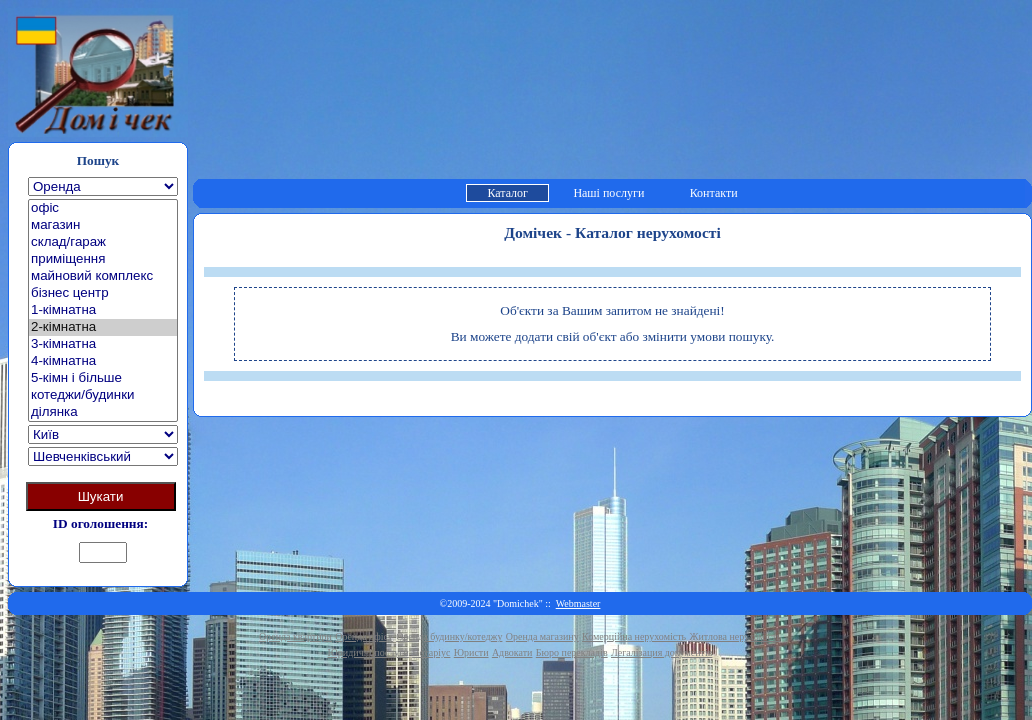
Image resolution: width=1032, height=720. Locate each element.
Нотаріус (431, 652)
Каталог (507, 193)
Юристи (471, 652)
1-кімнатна (103, 310)
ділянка (103, 412)
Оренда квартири (295, 636)
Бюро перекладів (572, 652)
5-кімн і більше (103, 378)
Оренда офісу (364, 636)
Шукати (101, 496)
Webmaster (578, 603)
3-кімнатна (103, 344)
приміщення (103, 259)
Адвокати (512, 652)
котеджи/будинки (103, 395)
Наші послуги (608, 193)
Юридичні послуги (368, 652)
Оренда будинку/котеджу (449, 636)
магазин (103, 225)
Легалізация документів (661, 652)
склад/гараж (103, 242)
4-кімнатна (103, 361)
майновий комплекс (103, 276)
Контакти (714, 193)
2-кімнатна (103, 327)
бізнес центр (103, 293)
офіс (103, 208)
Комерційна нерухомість (634, 636)
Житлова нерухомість (736, 636)
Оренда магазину (542, 636)
